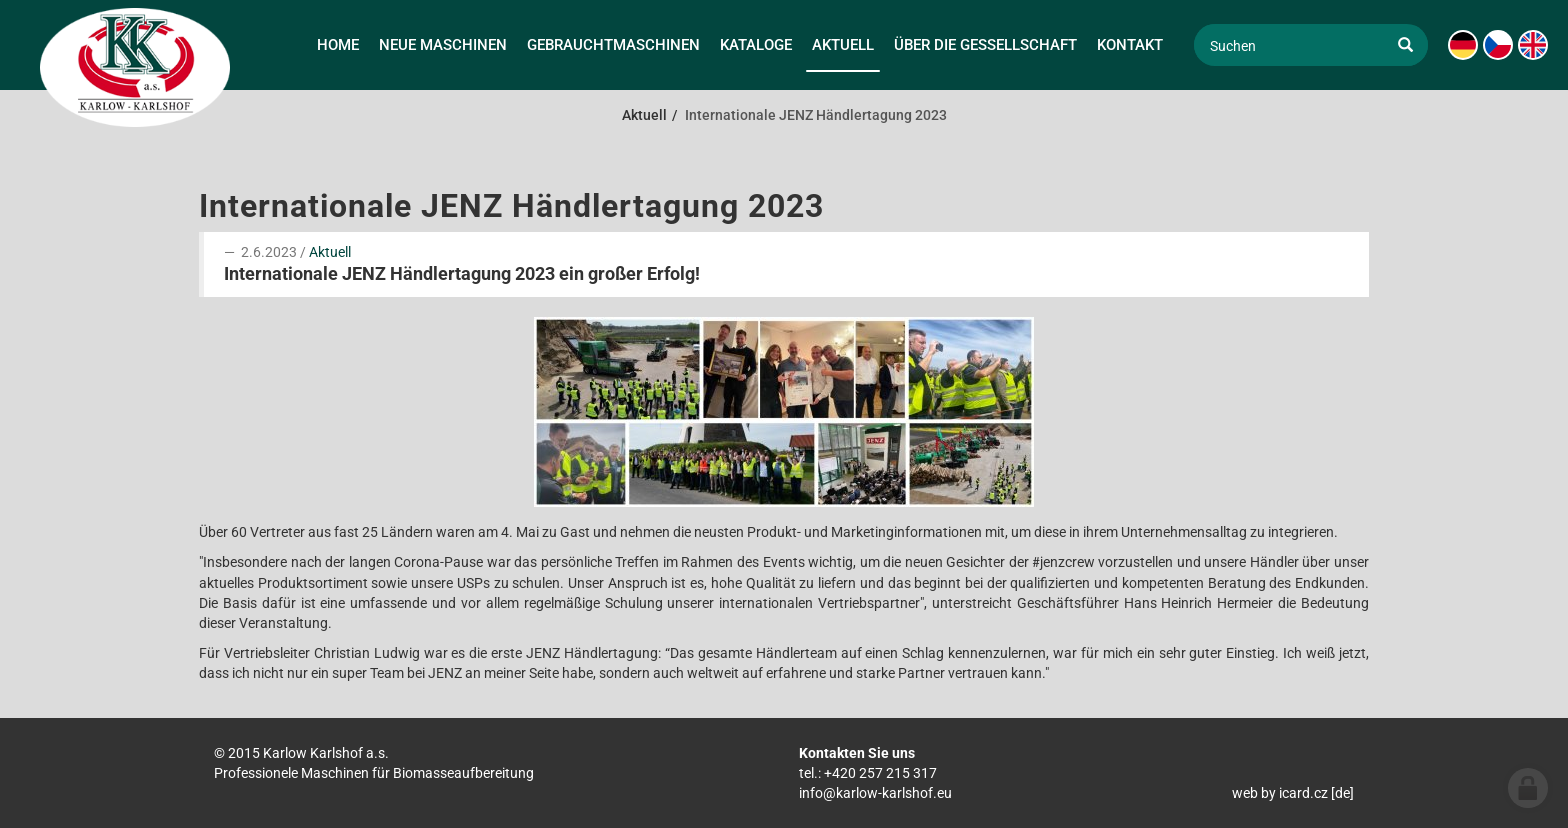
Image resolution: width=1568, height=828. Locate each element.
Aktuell (330, 252)
